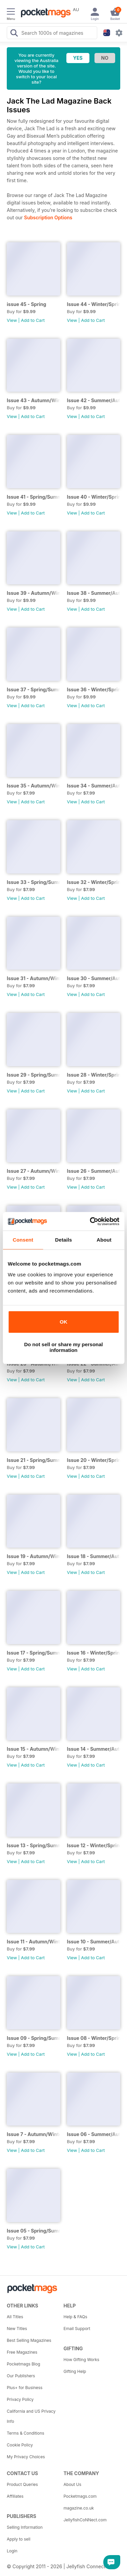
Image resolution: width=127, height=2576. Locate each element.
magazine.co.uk (79, 2508)
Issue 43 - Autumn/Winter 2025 (33, 400)
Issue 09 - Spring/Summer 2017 (33, 2038)
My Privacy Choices (26, 2456)
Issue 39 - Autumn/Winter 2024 (33, 593)
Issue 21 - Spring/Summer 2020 (33, 1460)
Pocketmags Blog (23, 2363)
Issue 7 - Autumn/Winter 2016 (33, 2134)
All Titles (15, 2316)
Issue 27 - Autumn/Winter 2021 (33, 1171)
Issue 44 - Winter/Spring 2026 (94, 304)
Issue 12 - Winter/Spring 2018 (94, 1845)
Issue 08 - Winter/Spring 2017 (94, 2038)
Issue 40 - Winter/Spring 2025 (94, 497)
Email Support (77, 2328)
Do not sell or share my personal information (63, 1347)
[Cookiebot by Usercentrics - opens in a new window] (90, 1221)
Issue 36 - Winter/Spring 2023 (94, 689)
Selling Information (25, 2527)
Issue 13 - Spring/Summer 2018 (33, 1845)
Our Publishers (21, 2375)
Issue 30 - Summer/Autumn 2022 (94, 978)
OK (63, 1322)
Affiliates (15, 2496)
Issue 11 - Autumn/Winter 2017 (33, 1941)
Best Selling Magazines (29, 2340)
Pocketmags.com (80, 2496)
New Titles (17, 2328)
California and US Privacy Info (31, 2416)
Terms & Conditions (25, 2433)
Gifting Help (75, 2371)
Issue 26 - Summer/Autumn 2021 (94, 1171)
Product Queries (22, 2484)
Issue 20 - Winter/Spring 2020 (94, 1460)
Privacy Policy (20, 2399)
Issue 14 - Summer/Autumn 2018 (94, 1749)
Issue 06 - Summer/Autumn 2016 (94, 2134)
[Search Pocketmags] (13, 33)
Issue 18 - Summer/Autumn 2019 (94, 1556)
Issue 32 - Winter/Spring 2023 (94, 882)
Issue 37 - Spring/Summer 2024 (33, 689)
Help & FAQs (75, 2316)
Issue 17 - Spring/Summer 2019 (33, 1653)
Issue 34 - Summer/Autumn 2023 (94, 785)
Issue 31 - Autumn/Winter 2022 (33, 978)
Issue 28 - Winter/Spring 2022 (94, 1075)
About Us (72, 2484)
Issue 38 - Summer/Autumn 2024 (94, 593)
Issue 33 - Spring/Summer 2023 (33, 882)
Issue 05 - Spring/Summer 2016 (33, 2231)
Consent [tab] (23, 1240)
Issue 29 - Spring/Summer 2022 (33, 1075)
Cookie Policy (20, 2444)
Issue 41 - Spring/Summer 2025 (33, 497)
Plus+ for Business (24, 2387)
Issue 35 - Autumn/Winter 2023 (33, 785)
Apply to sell (18, 2539)
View (12, 320)
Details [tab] (63, 1240)
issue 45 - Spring (26, 304)
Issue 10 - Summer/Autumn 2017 (94, 1941)
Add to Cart (33, 320)
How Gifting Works (82, 2359)
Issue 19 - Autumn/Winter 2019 (33, 1556)
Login (12, 2550)
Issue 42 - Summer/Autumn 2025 (94, 400)
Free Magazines (22, 2352)
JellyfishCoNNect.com (85, 2519)
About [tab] (104, 1240)
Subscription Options (48, 217)
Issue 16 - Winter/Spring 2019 (94, 1653)
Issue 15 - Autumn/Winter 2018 (33, 1749)
